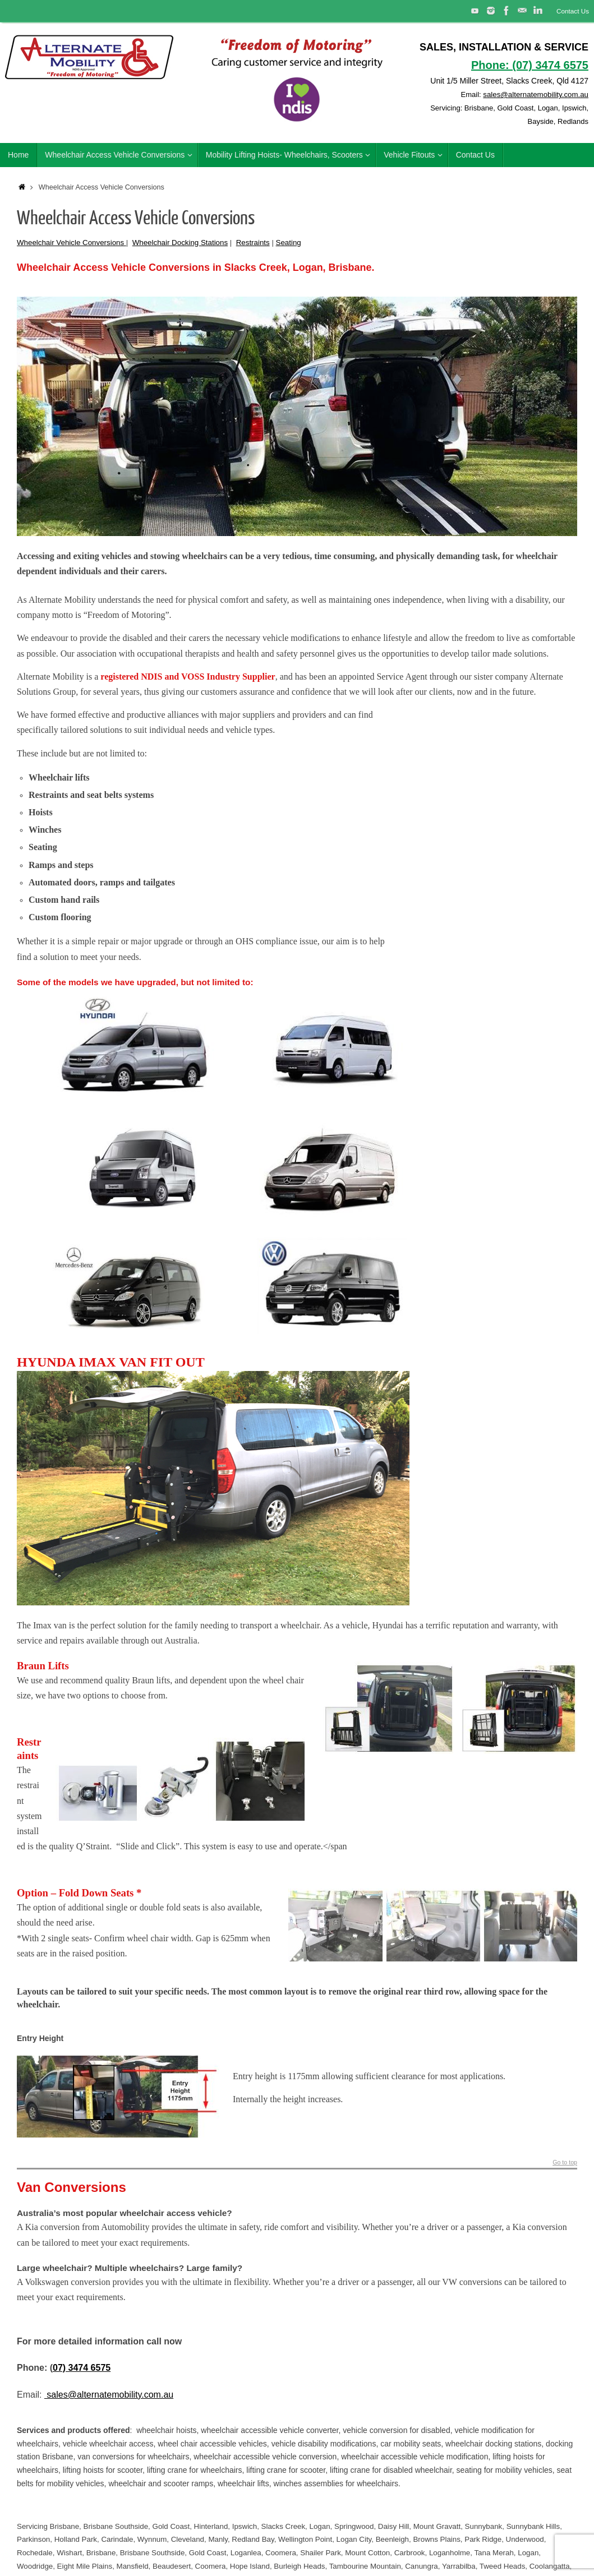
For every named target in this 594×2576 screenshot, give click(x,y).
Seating (288, 242)
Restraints (253, 242)
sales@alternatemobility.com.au (532, 94)
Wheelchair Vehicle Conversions (71, 242)
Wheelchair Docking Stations (180, 242)
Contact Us (572, 11)
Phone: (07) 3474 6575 (529, 65)
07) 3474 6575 (81, 2368)
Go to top (564, 2162)
